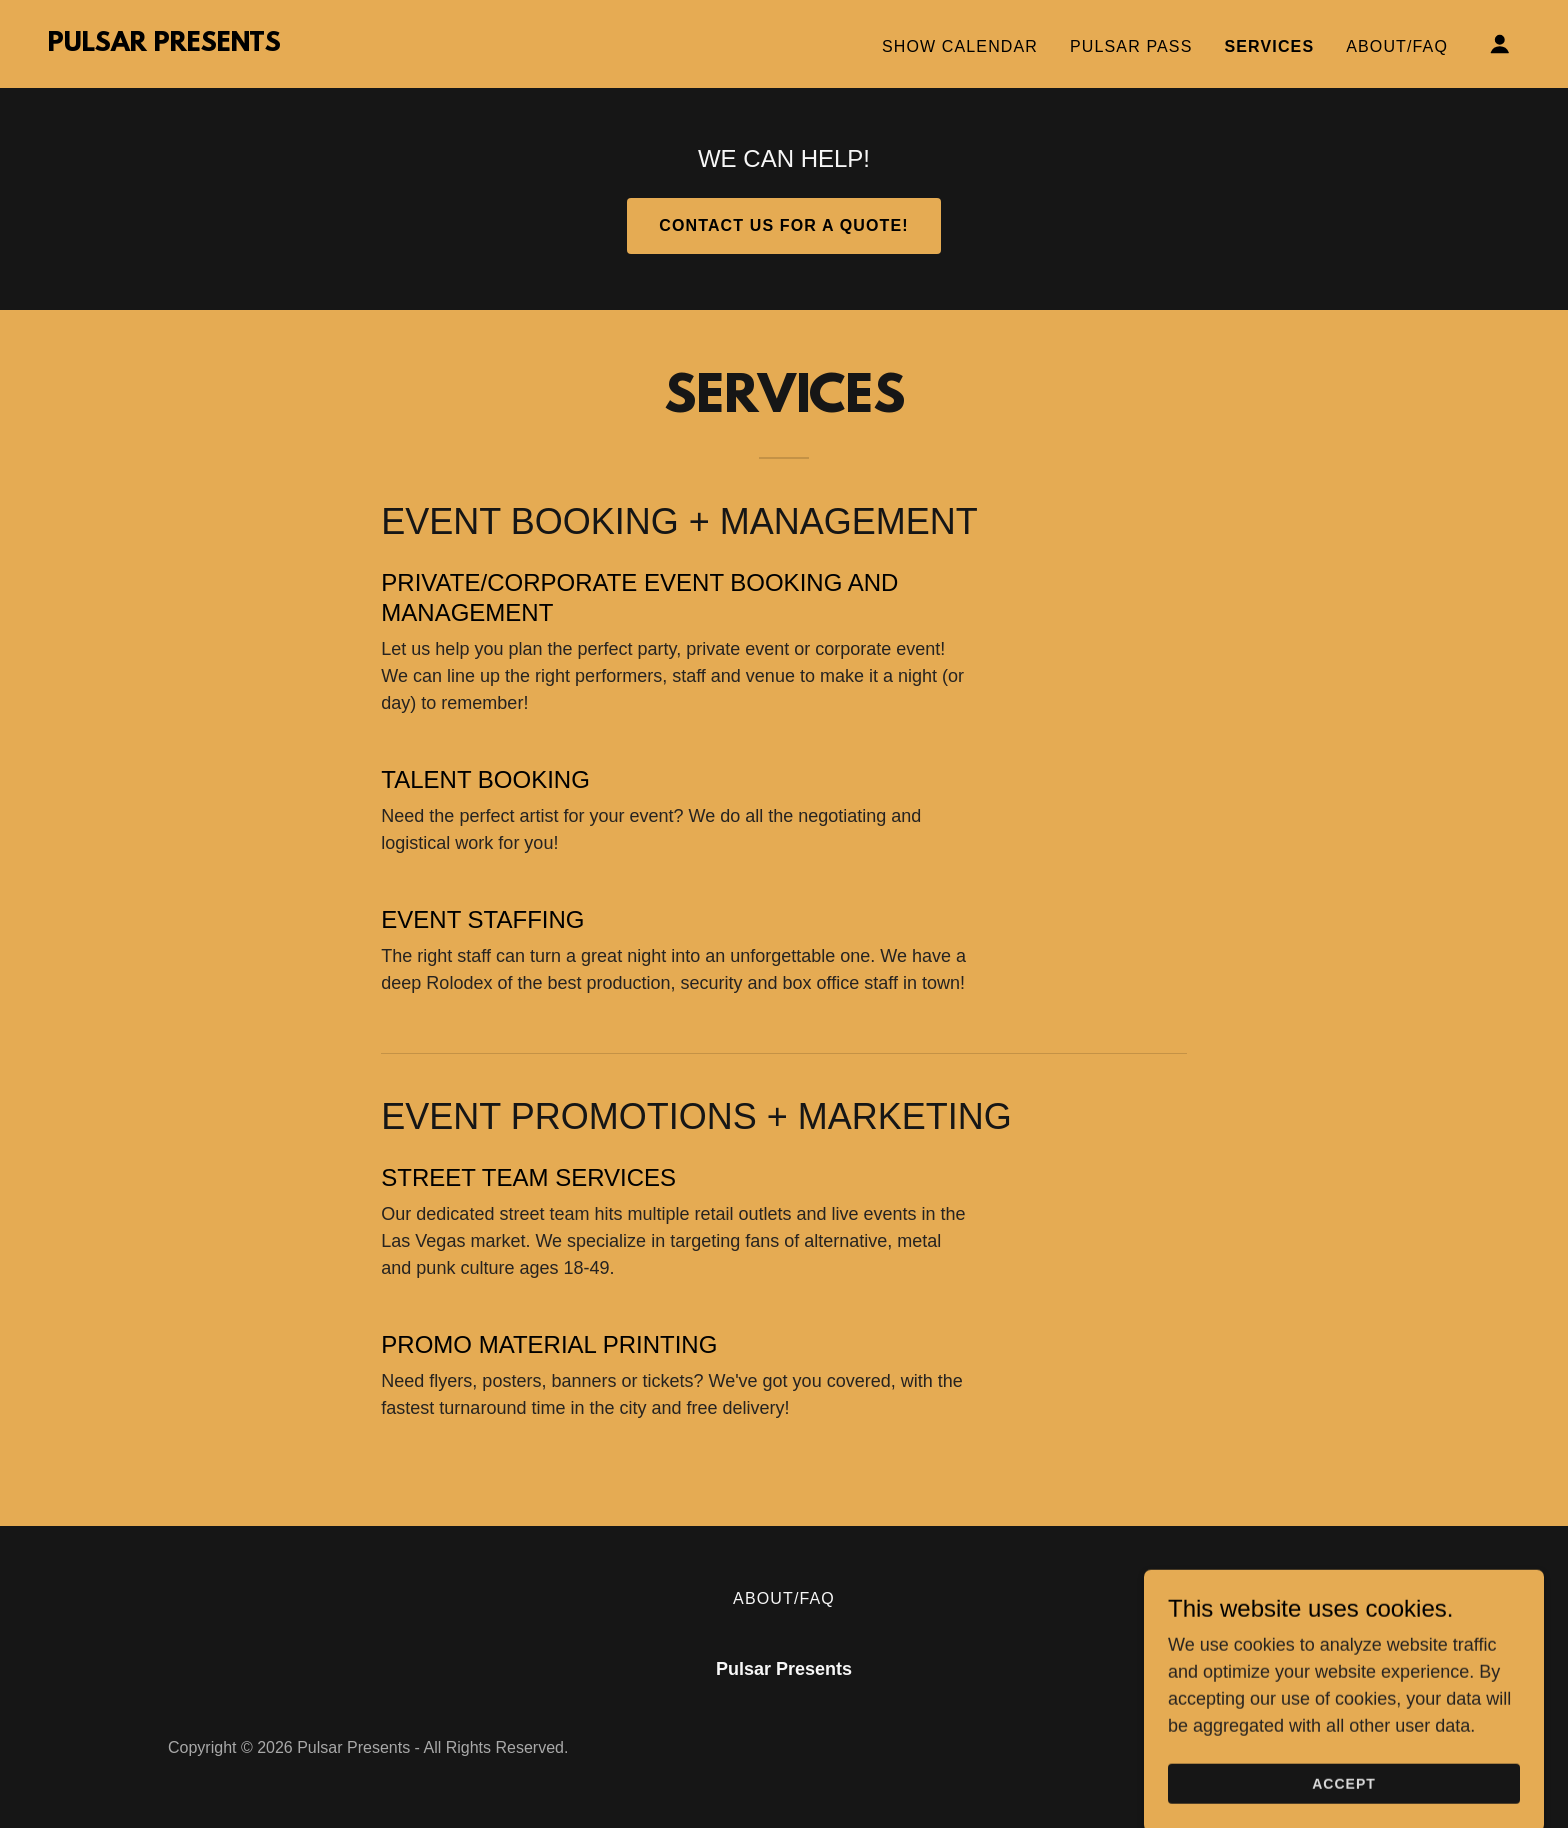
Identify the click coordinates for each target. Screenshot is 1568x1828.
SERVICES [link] (1269, 46)
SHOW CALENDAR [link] (960, 46)
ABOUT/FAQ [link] (1397, 46)
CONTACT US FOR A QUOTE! (784, 225)
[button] (1500, 44)
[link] (164, 45)
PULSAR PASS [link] (1131, 46)
